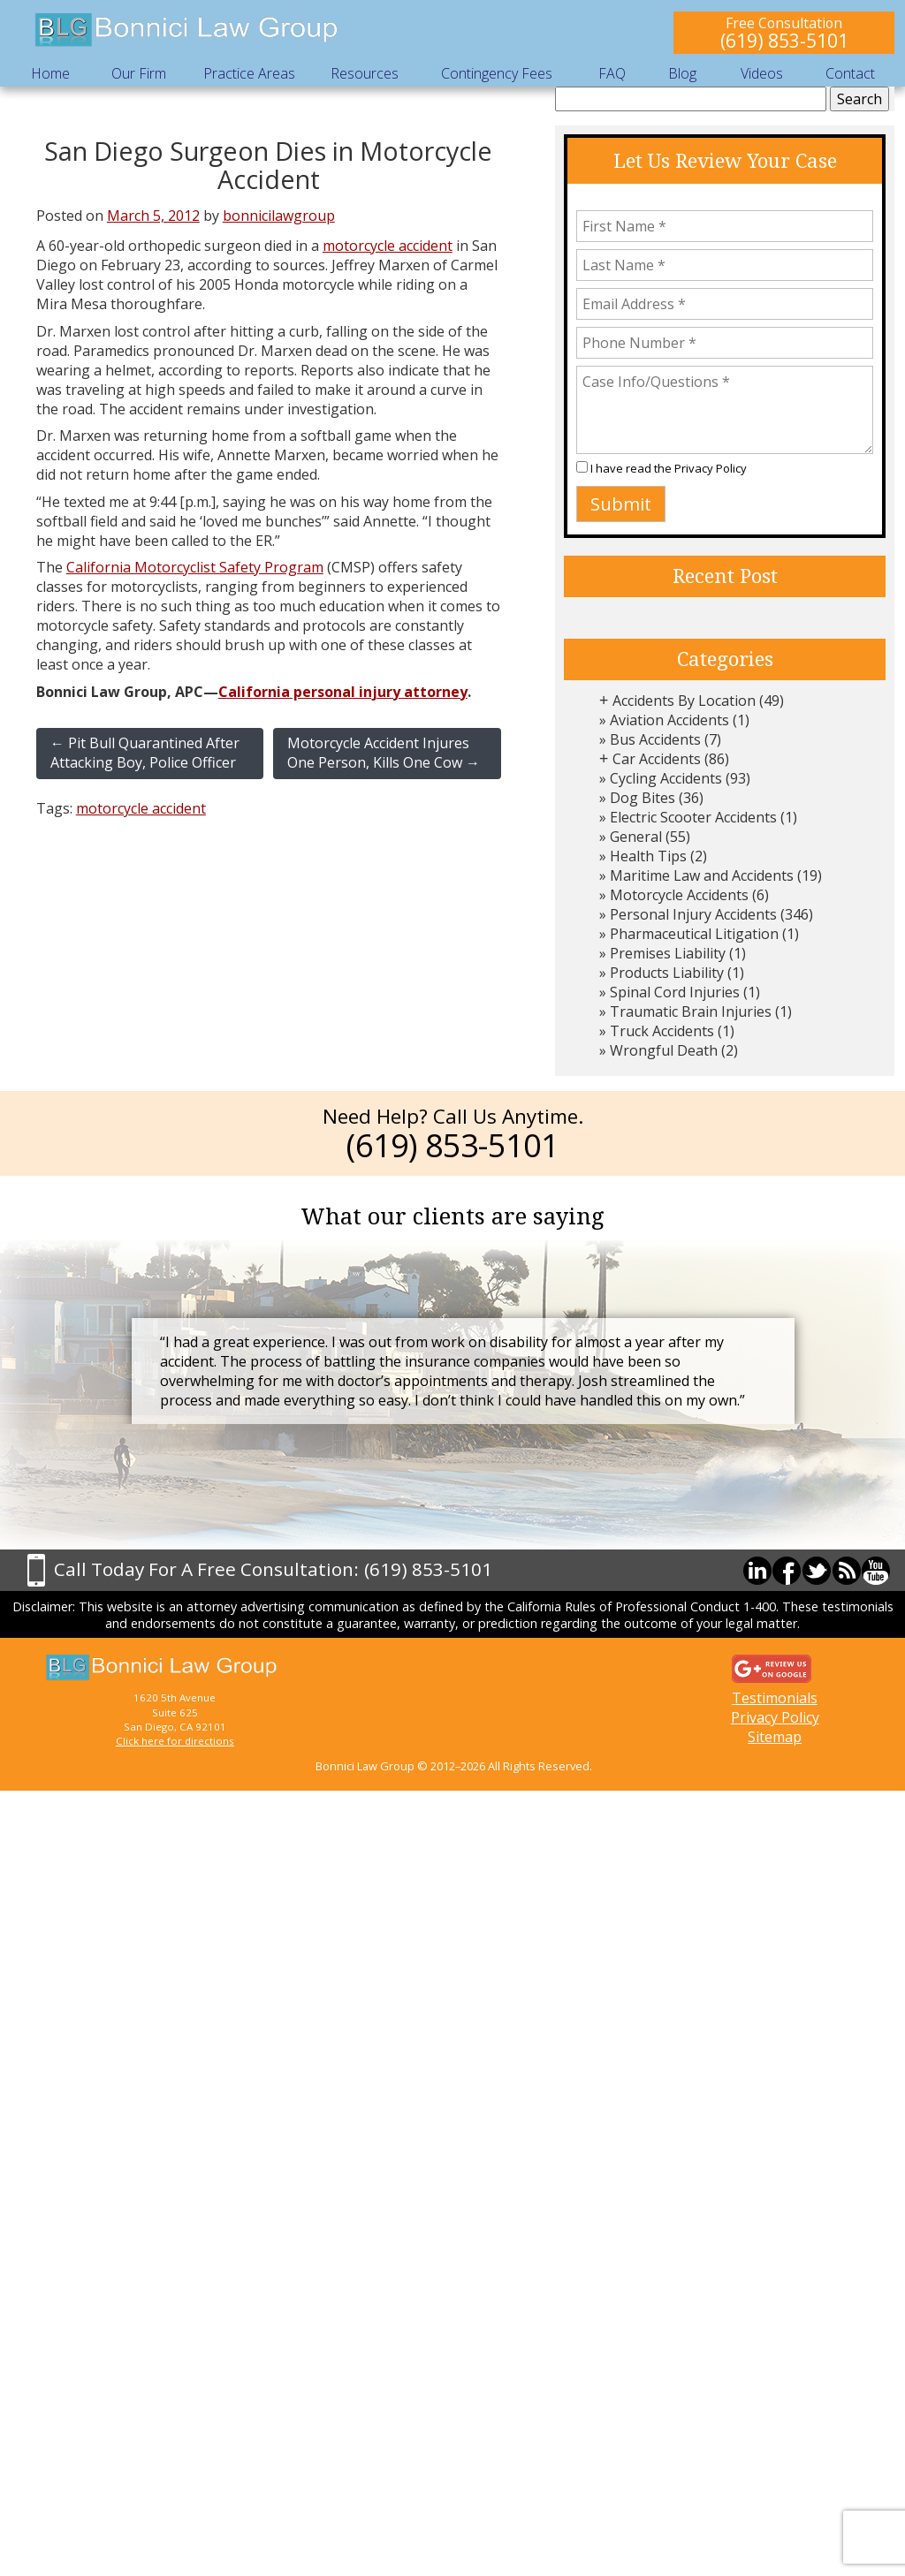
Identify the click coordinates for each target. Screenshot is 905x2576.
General (636, 836)
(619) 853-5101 (784, 40)
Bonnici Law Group (187, 30)
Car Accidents (656, 759)
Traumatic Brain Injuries (691, 1011)
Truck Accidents (662, 1031)
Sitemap (775, 1736)
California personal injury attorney (343, 691)
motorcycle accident (387, 245)
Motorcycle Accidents (679, 895)
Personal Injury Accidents (693, 914)
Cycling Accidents (666, 778)
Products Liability (667, 972)
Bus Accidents (655, 739)
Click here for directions (175, 1740)
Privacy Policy (710, 468)
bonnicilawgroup (279, 215)
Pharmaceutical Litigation (694, 933)
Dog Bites (642, 797)
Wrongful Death (664, 1050)
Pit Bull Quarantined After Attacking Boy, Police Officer (145, 752)
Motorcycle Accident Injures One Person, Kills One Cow (383, 752)
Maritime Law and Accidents (702, 875)
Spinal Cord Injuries (675, 992)
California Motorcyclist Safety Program (194, 567)
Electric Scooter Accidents (693, 817)
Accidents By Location (684, 700)
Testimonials (775, 1698)
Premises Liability (668, 953)
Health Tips (648, 856)
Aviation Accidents (669, 720)
